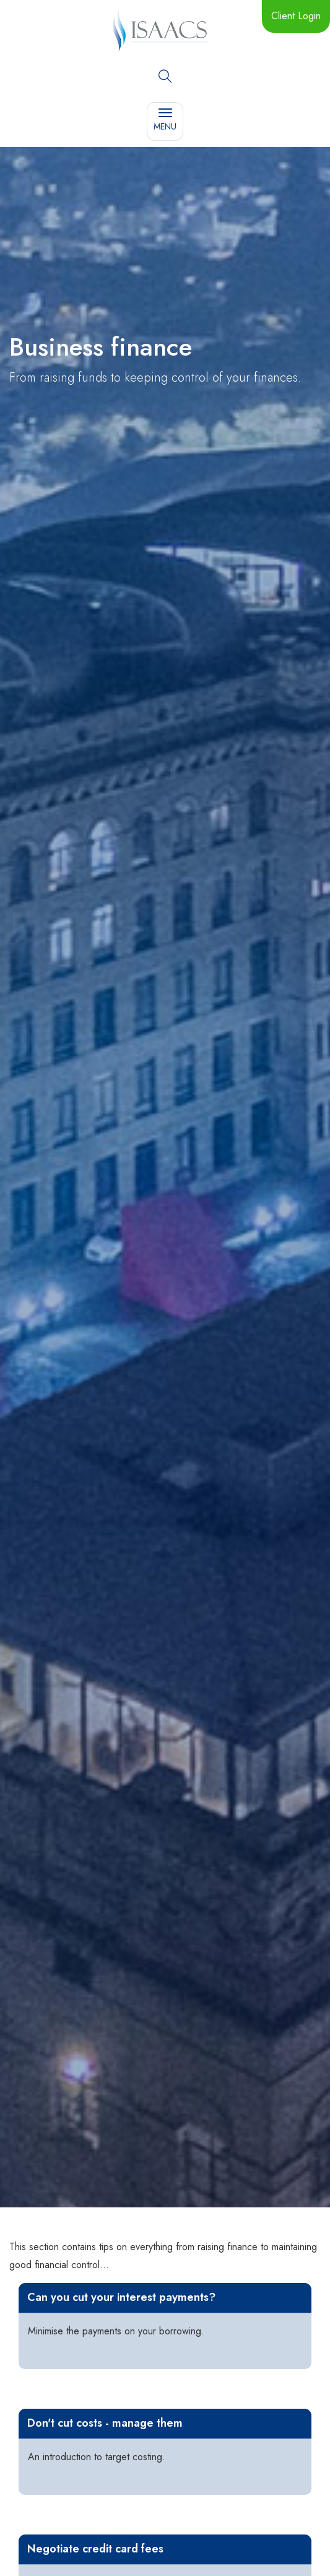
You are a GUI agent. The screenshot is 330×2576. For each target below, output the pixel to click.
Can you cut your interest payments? (121, 2297)
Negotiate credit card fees (95, 2549)
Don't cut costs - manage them (105, 2423)
